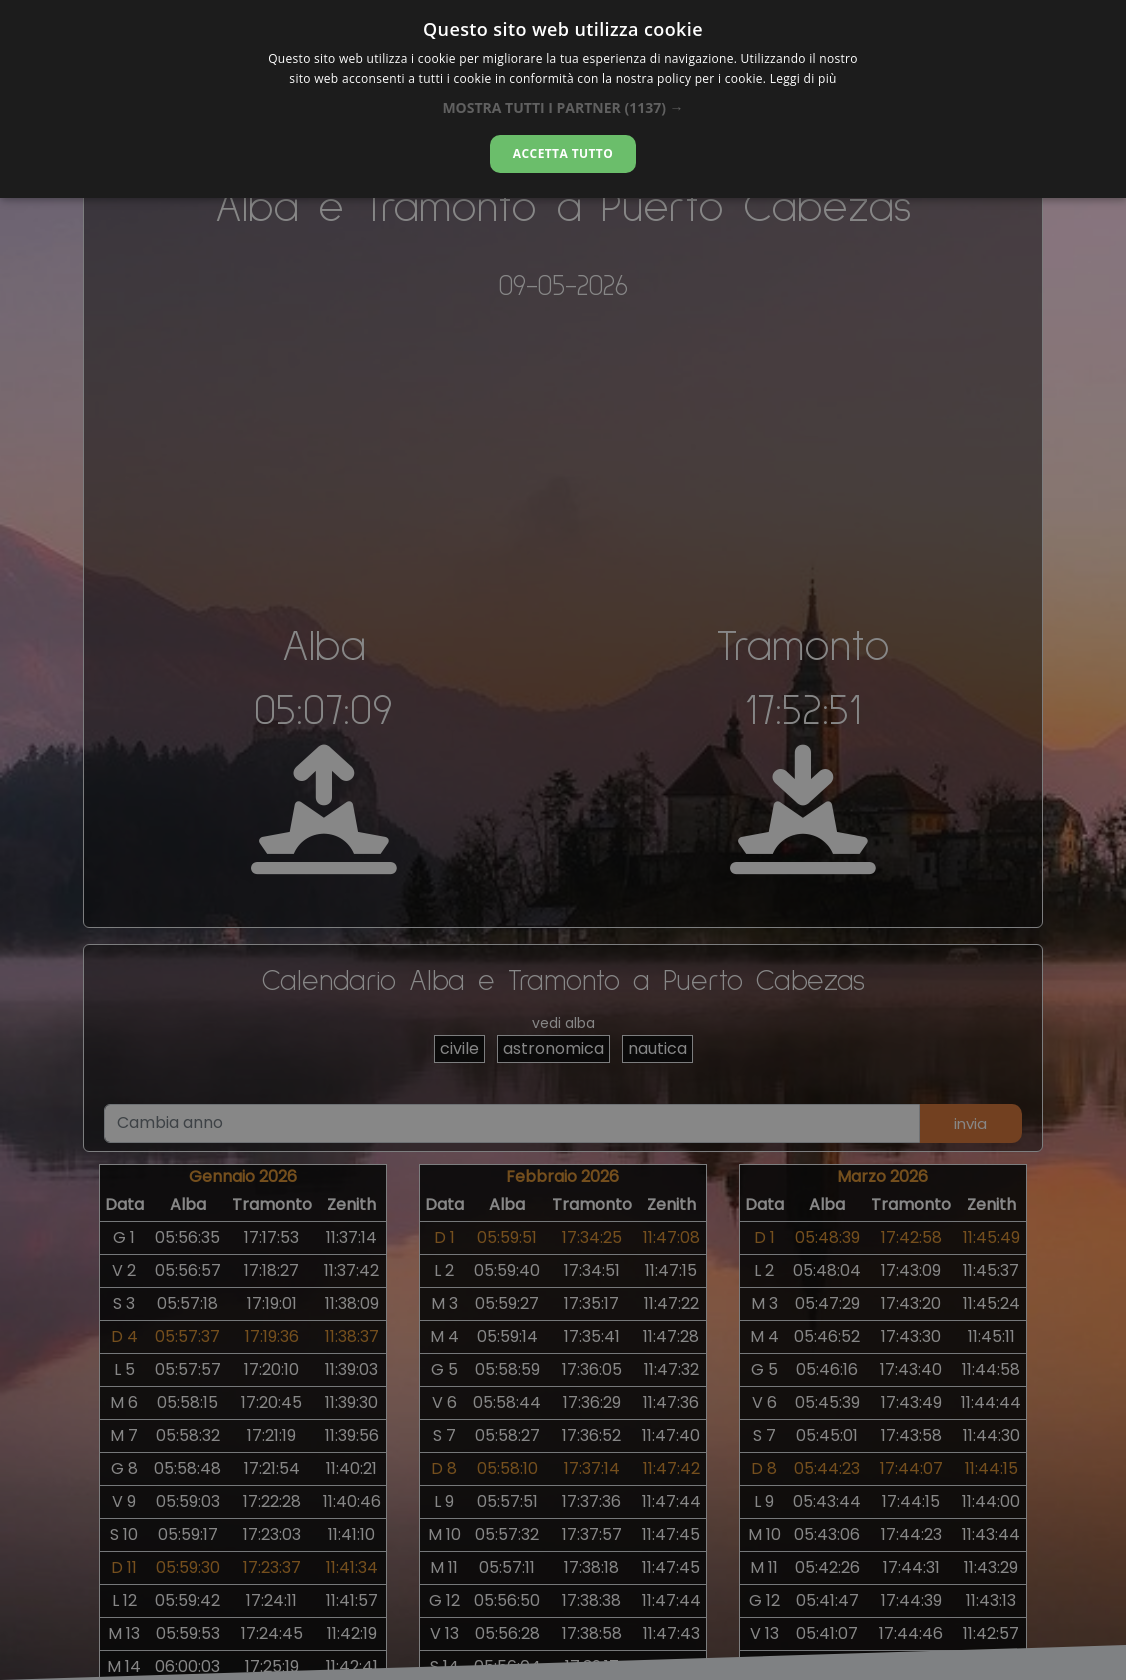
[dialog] (563, 99)
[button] (562, 107)
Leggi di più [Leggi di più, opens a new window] (803, 78)
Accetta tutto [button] (563, 153)
